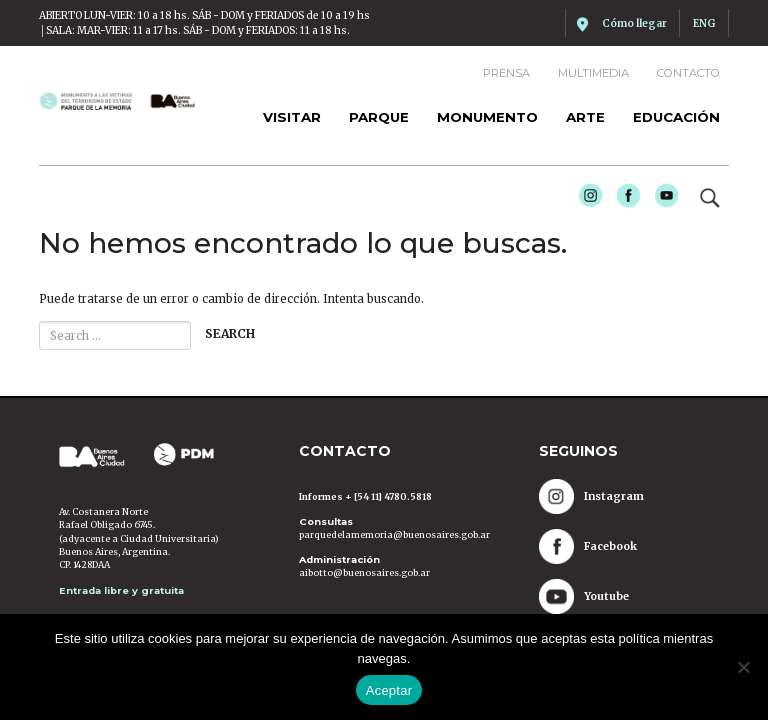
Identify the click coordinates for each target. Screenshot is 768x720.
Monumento (487, 117)
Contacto (688, 73)
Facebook (622, 198)
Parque (379, 117)
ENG (704, 23)
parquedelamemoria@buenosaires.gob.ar (394, 534)
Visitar (292, 117)
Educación (676, 117)
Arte (585, 117)
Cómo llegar (634, 23)
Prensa (506, 73)
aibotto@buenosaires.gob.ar (364, 572)
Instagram (584, 198)
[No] (743, 667)
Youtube (660, 198)
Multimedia (593, 73)
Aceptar (389, 690)
